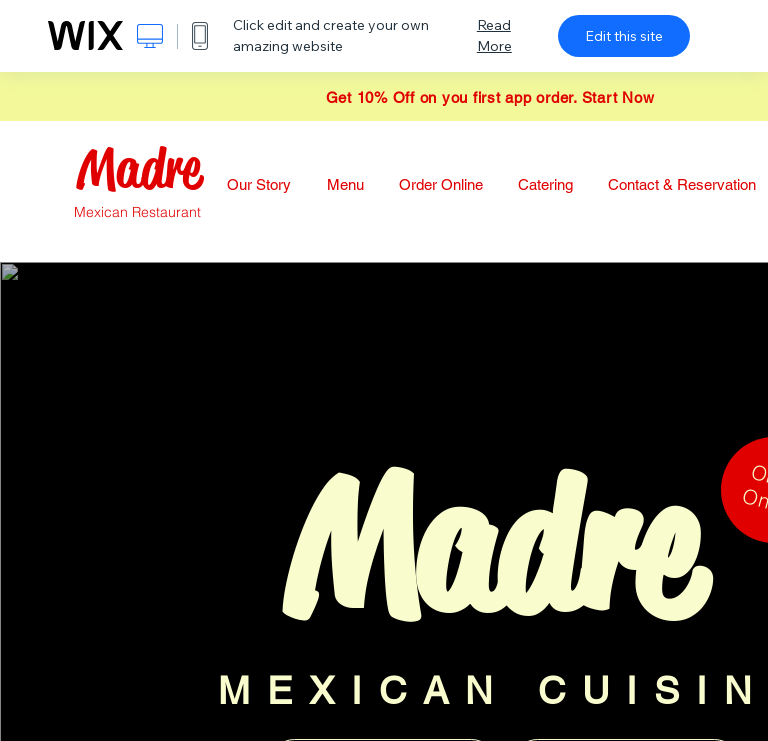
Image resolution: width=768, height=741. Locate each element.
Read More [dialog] (494, 35)
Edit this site (624, 36)
